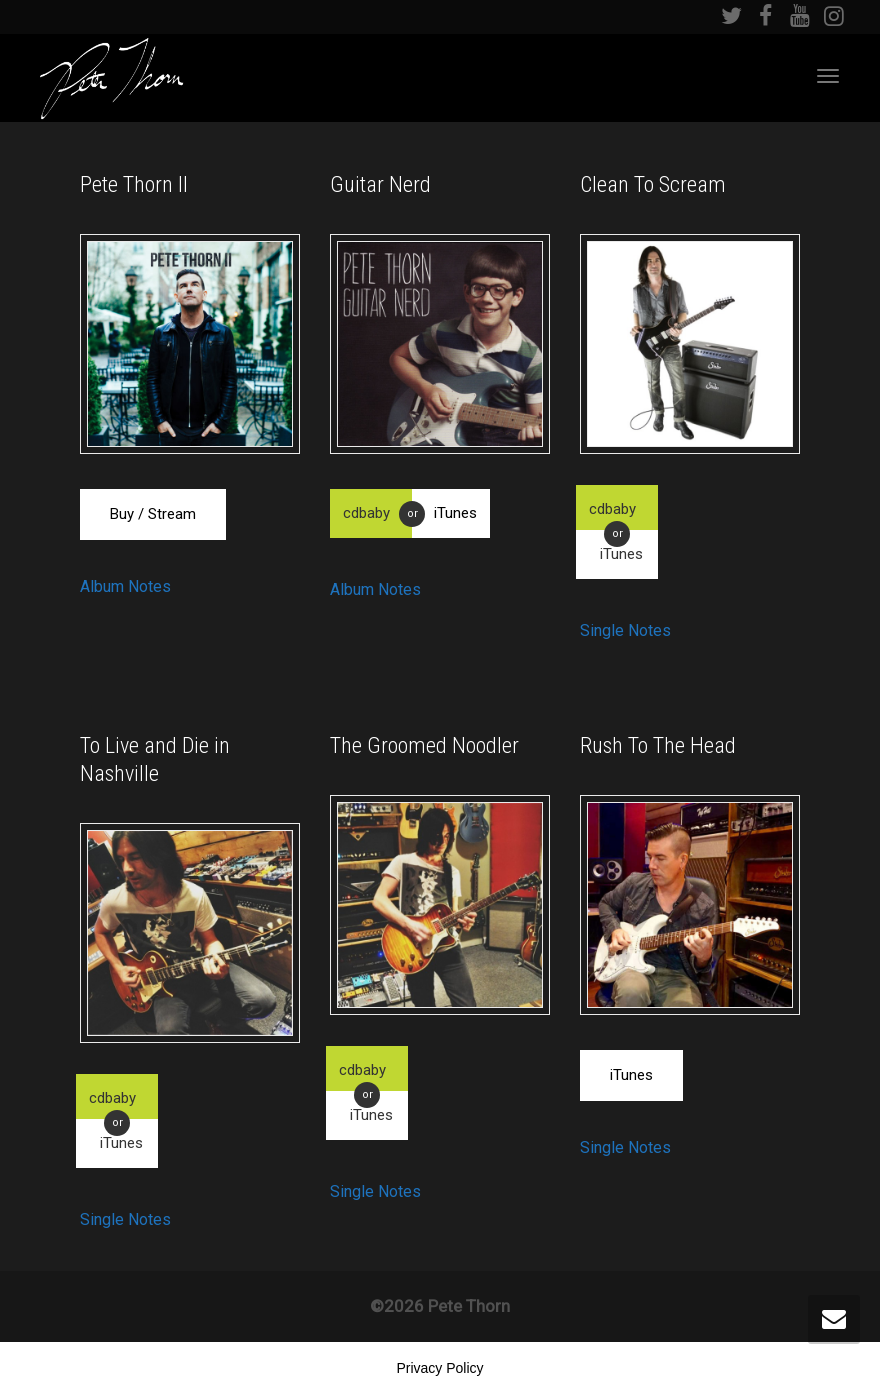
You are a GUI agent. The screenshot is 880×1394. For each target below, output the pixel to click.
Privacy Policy (439, 1368)
